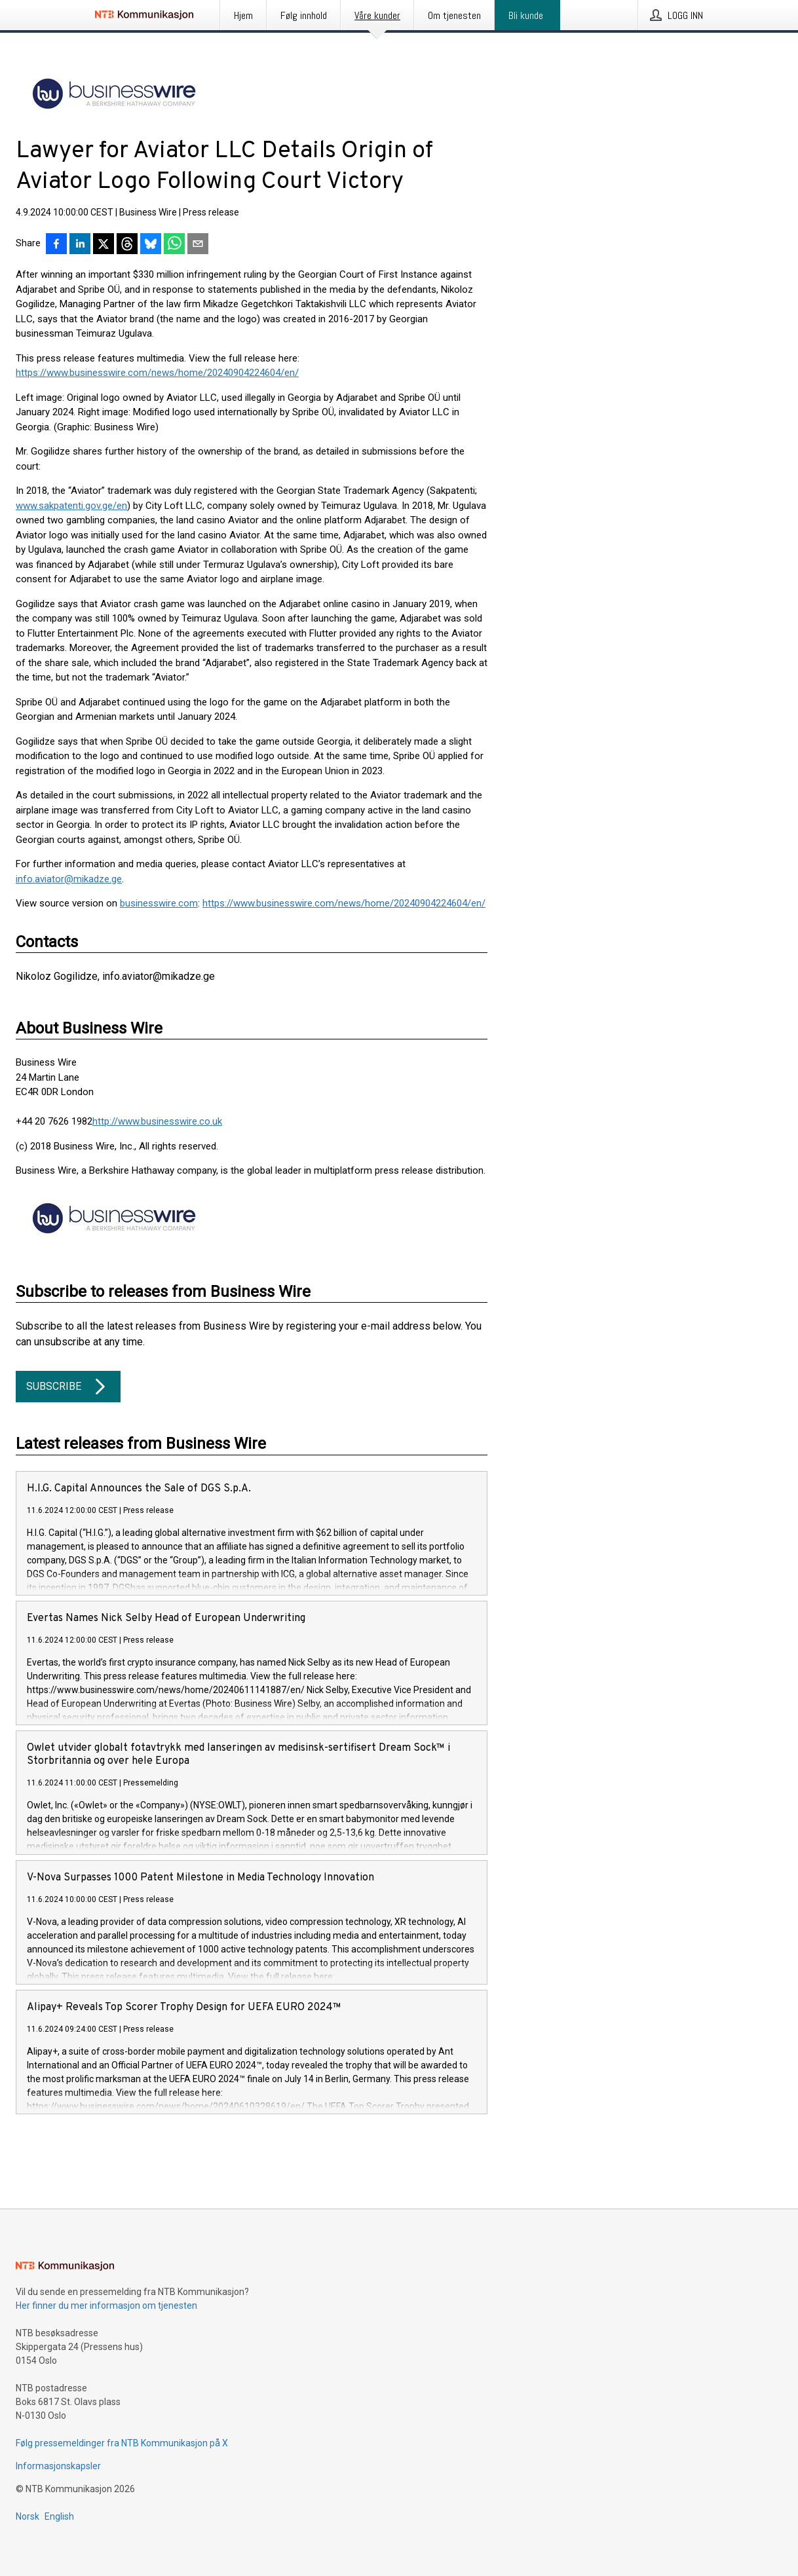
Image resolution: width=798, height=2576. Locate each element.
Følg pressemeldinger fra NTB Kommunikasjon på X (122, 2443)
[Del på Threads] (127, 245)
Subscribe (68, 1386)
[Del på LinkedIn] (79, 245)
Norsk (27, 2516)
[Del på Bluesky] (150, 245)
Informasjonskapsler (58, 2466)
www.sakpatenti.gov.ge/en (71, 506)
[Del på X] (103, 245)
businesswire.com (159, 903)
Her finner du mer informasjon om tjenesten (106, 2305)
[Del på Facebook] (56, 245)
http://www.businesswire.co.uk (157, 1121)
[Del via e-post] (197, 245)
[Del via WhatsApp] (174, 245)
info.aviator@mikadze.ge (69, 879)
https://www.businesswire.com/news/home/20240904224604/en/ (157, 373)
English (59, 2516)
